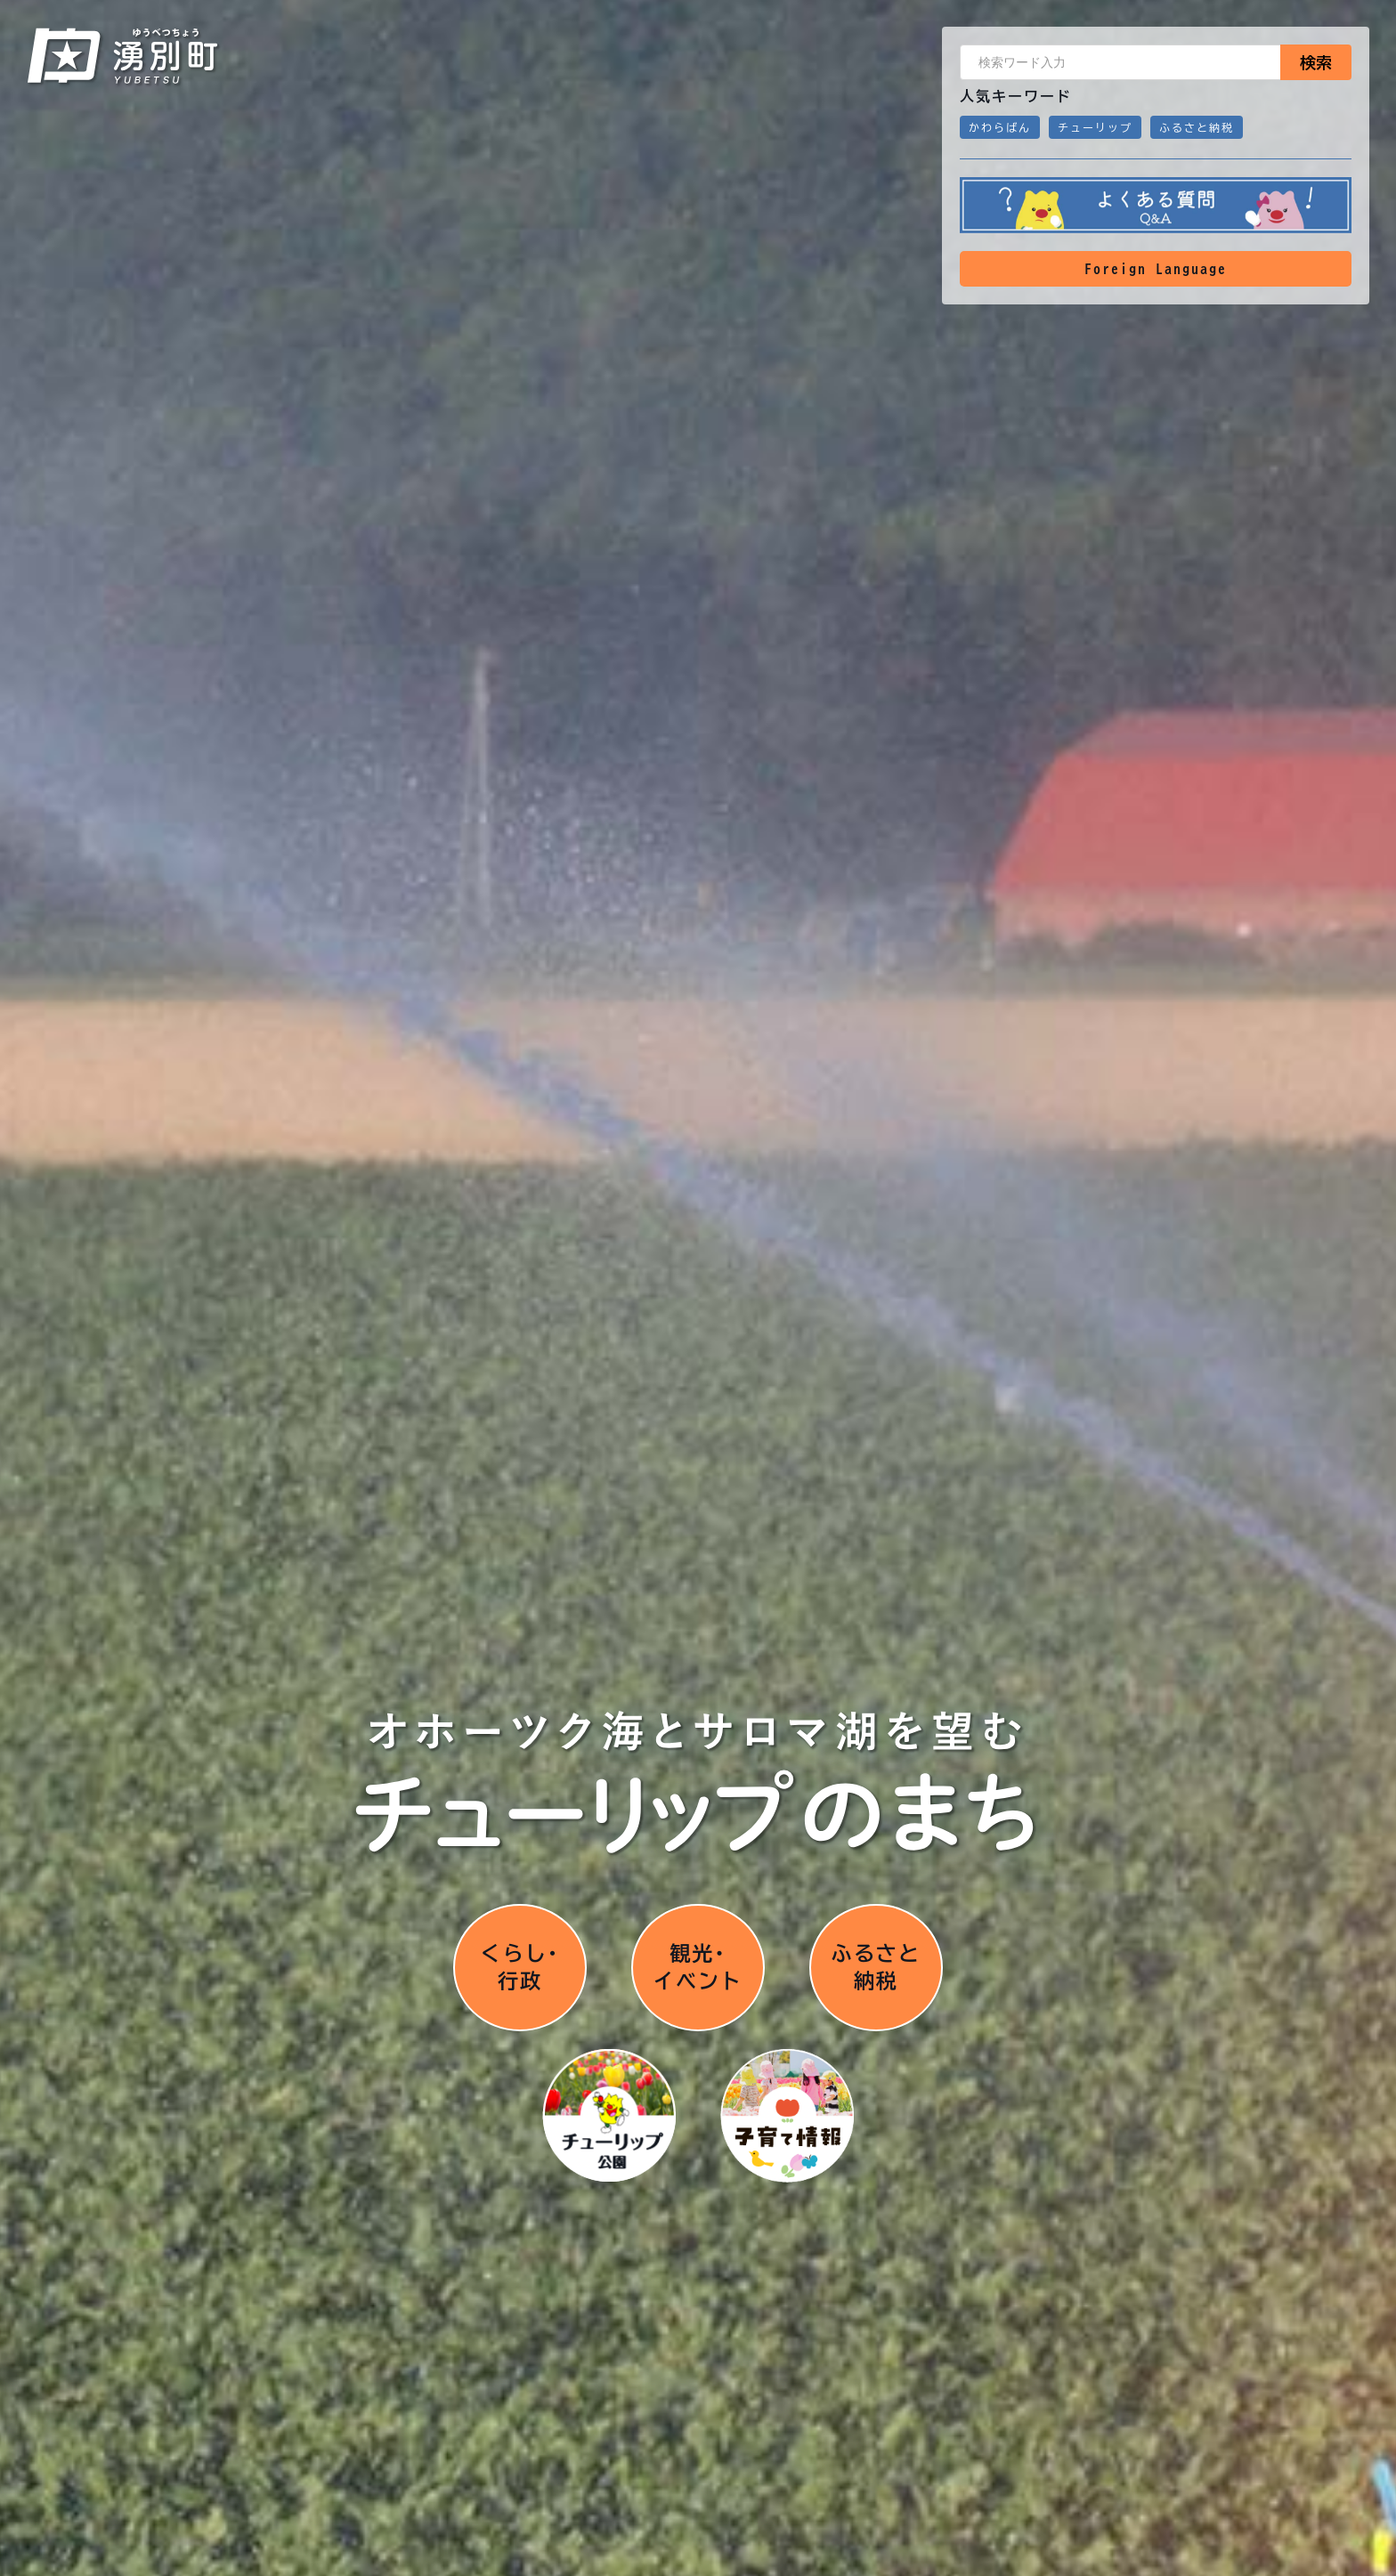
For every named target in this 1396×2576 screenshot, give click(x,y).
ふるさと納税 (1196, 127)
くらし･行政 (520, 1966)
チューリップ (1095, 127)
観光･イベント (698, 1966)
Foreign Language (1155, 269)
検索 (1316, 62)
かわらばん (1000, 127)
